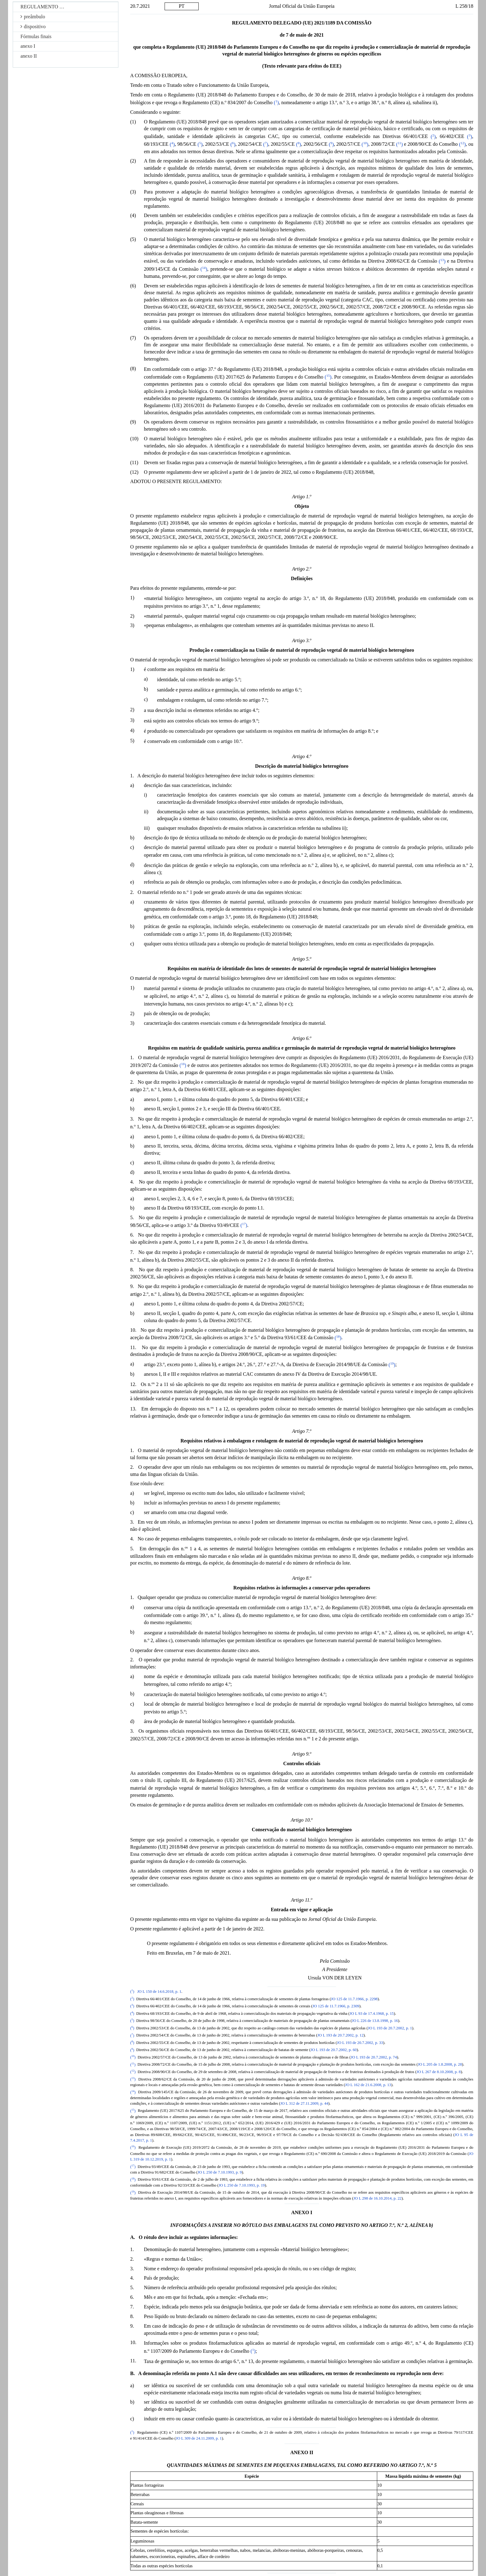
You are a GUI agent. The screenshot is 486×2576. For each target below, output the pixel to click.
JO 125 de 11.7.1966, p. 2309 (335, 2006)
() (276, 102)
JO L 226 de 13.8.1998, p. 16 (375, 2021)
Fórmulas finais (35, 36)
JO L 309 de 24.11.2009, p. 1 (199, 2438)
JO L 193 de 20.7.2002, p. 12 (340, 2035)
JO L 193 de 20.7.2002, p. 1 (390, 2028)
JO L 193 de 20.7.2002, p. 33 (360, 2043)
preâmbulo (32, 16)
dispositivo (33, 26)
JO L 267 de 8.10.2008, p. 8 (439, 2072)
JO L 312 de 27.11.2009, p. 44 (304, 2103)
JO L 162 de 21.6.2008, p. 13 (368, 2085)
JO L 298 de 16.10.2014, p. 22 (377, 2198)
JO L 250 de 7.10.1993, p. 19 (242, 2185)
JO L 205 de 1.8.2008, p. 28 (440, 2065)
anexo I (27, 46)
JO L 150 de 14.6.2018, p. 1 (159, 1991)
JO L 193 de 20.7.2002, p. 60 (334, 2050)
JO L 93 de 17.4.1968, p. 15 (372, 2013)
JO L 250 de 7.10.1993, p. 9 (220, 2172)
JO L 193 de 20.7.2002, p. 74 (374, 2057)
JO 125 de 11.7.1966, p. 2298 (354, 1999)
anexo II (28, 56)
